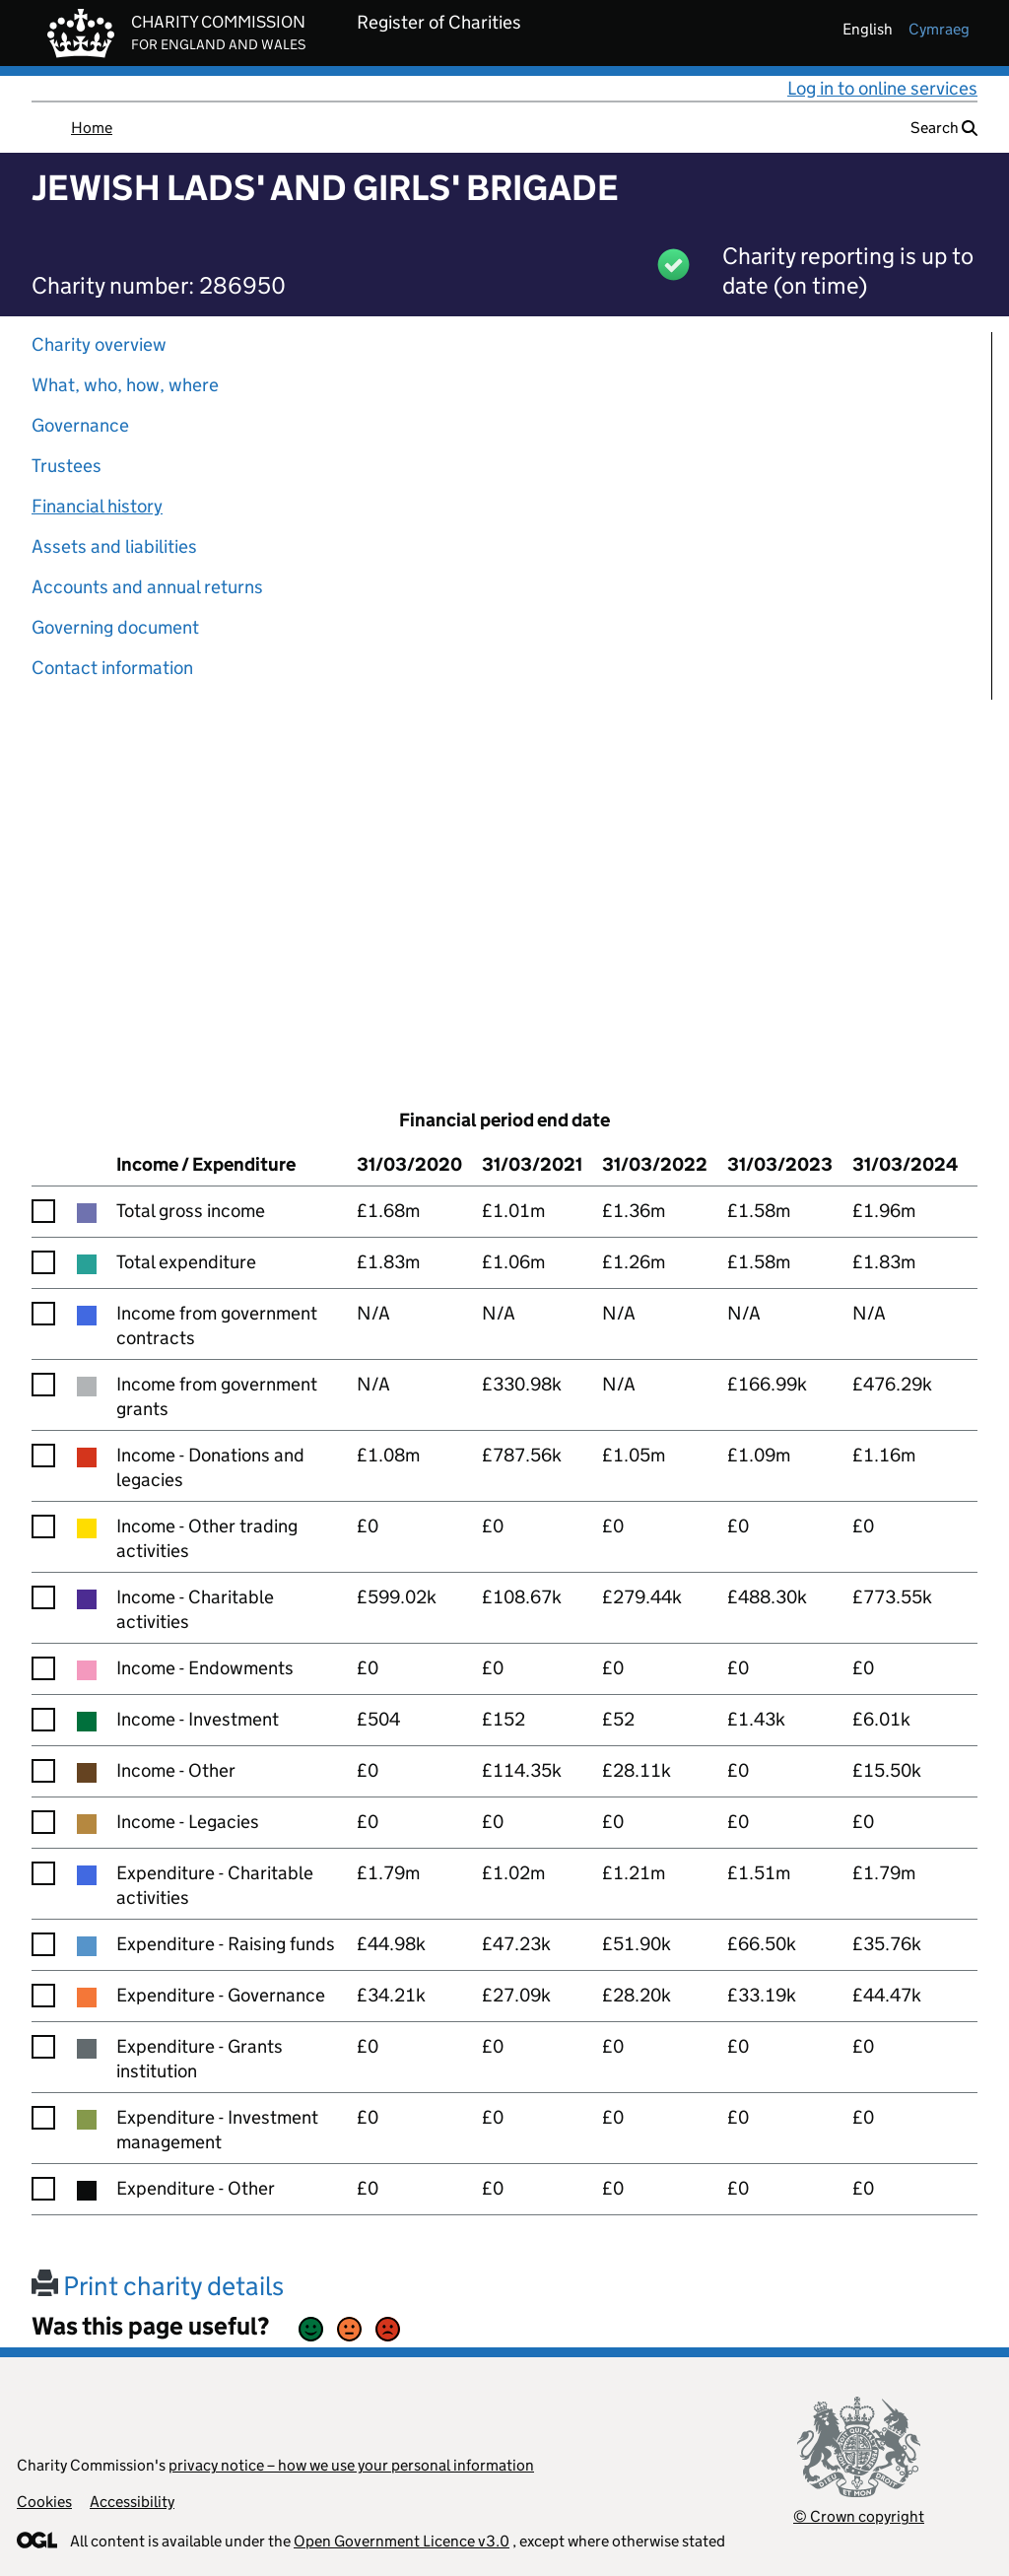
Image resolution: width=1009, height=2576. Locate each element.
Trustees (66, 465)
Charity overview (99, 344)
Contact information (112, 667)
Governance (80, 425)
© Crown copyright (858, 2516)
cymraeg (939, 29)
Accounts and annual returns (147, 587)
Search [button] (943, 127)
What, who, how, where (125, 384)
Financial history (97, 506)
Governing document (115, 627)
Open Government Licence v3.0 (401, 2541)
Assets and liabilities (114, 546)
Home (91, 127)
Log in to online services (882, 88)
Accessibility (132, 2501)
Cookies (44, 2501)
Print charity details (158, 2286)
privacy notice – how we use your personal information (351, 2465)
